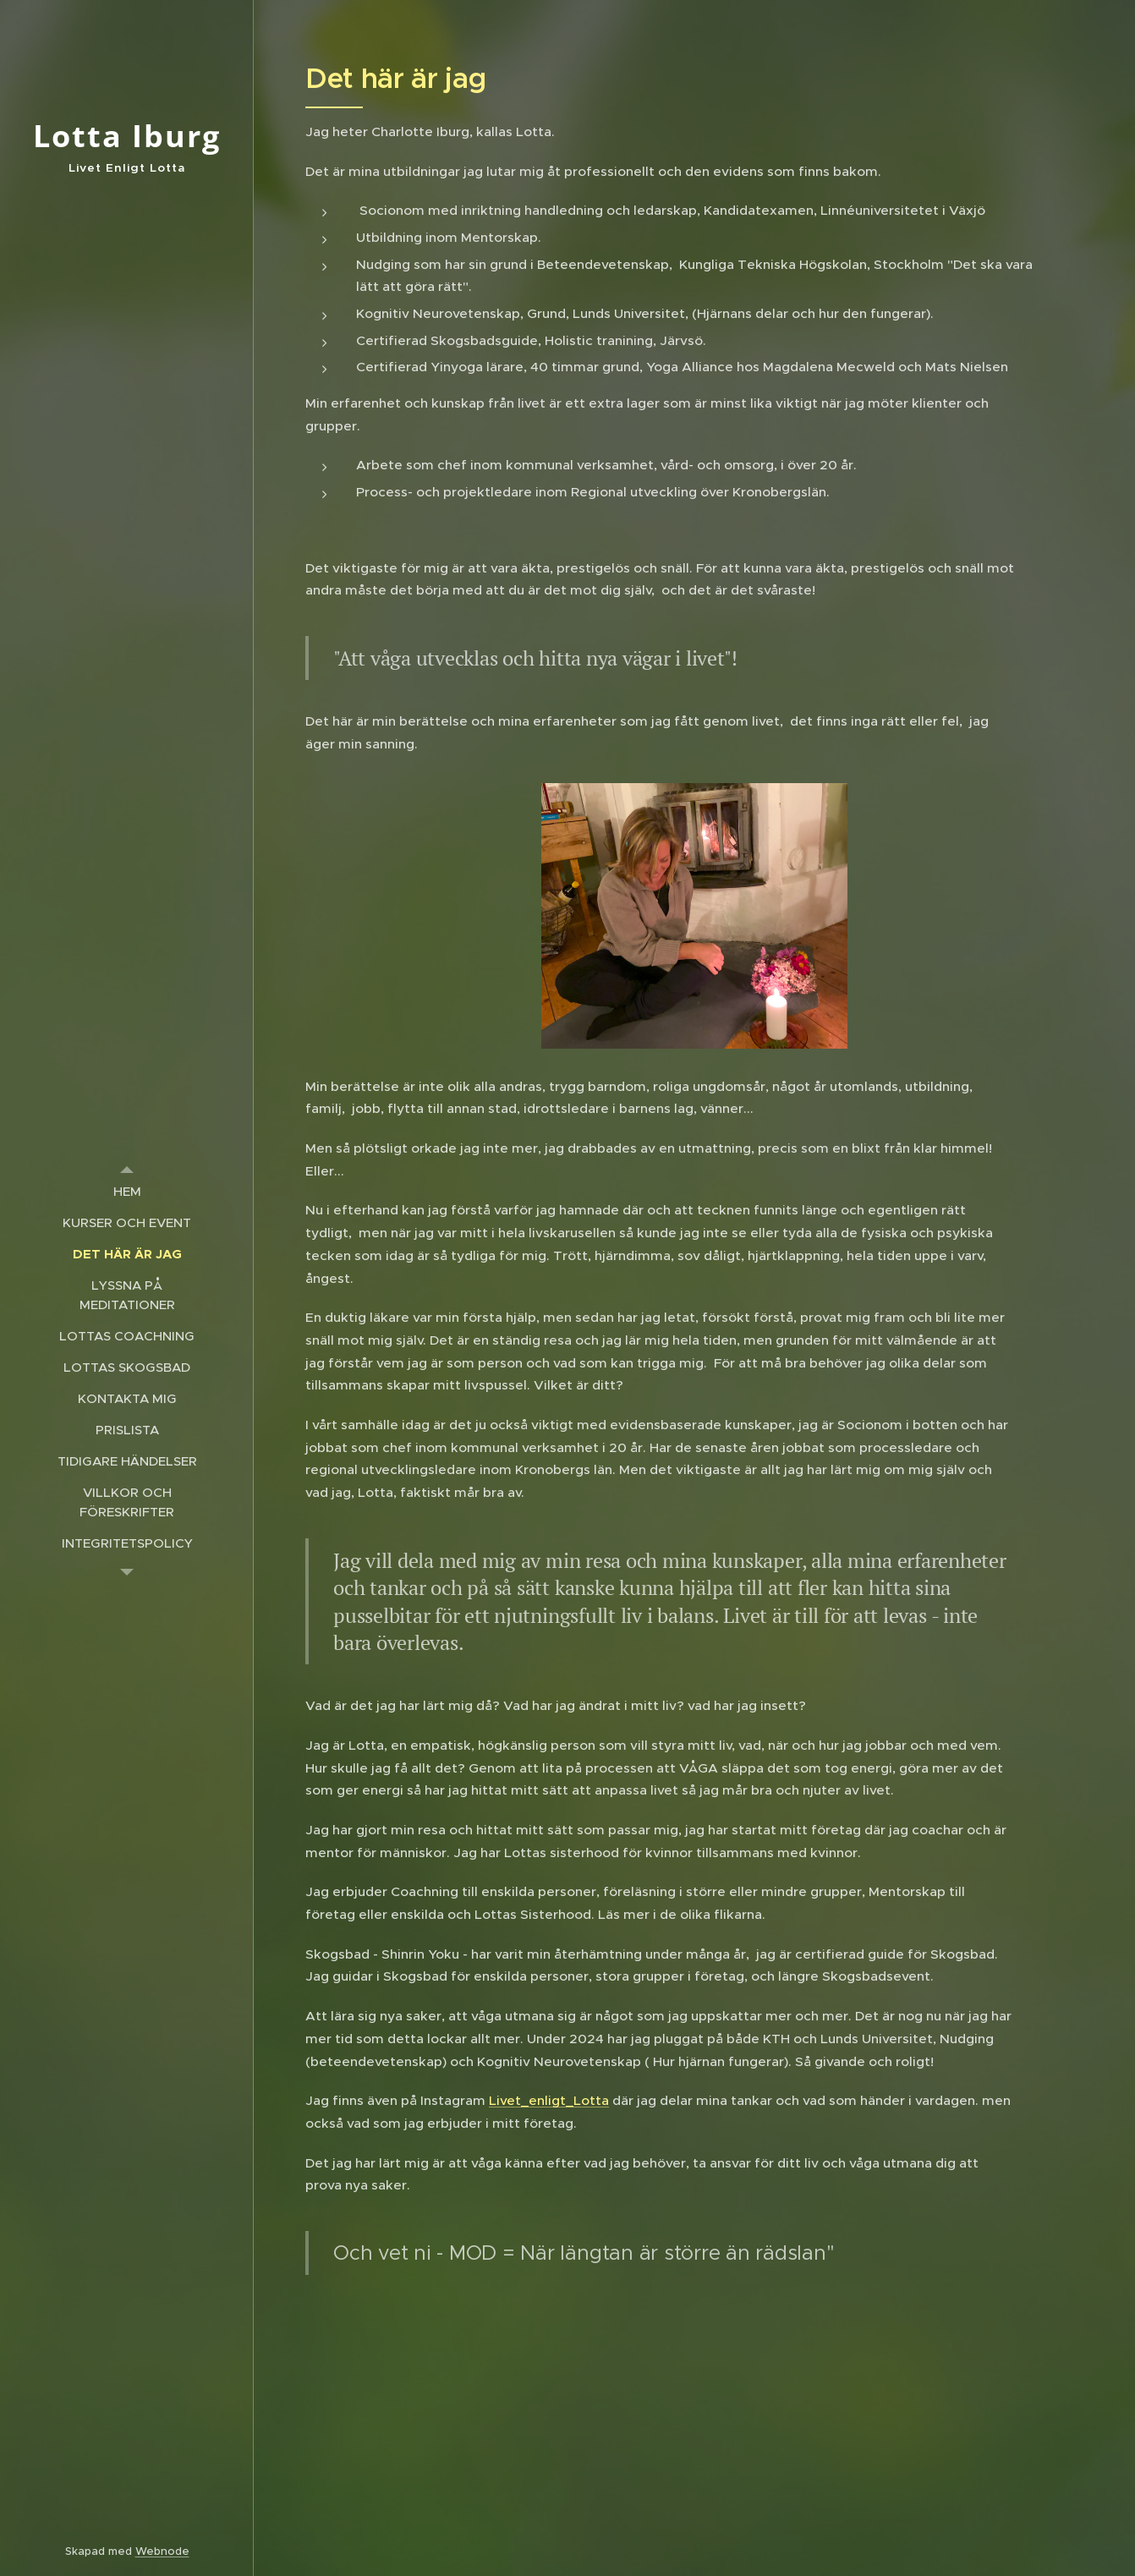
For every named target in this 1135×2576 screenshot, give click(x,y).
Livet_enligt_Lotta (549, 2100)
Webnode (162, 2551)
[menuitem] (127, 1191)
